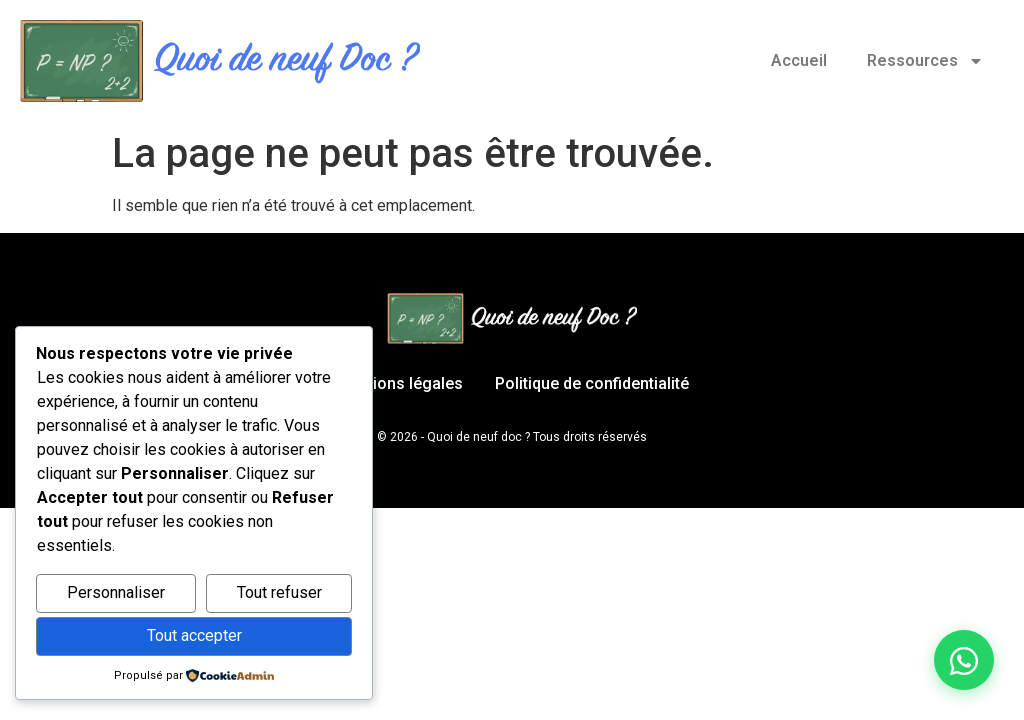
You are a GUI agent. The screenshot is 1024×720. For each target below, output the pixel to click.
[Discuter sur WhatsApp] (964, 660)
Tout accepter (194, 635)
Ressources (925, 61)
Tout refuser (279, 592)
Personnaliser (116, 592)
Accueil (799, 60)
